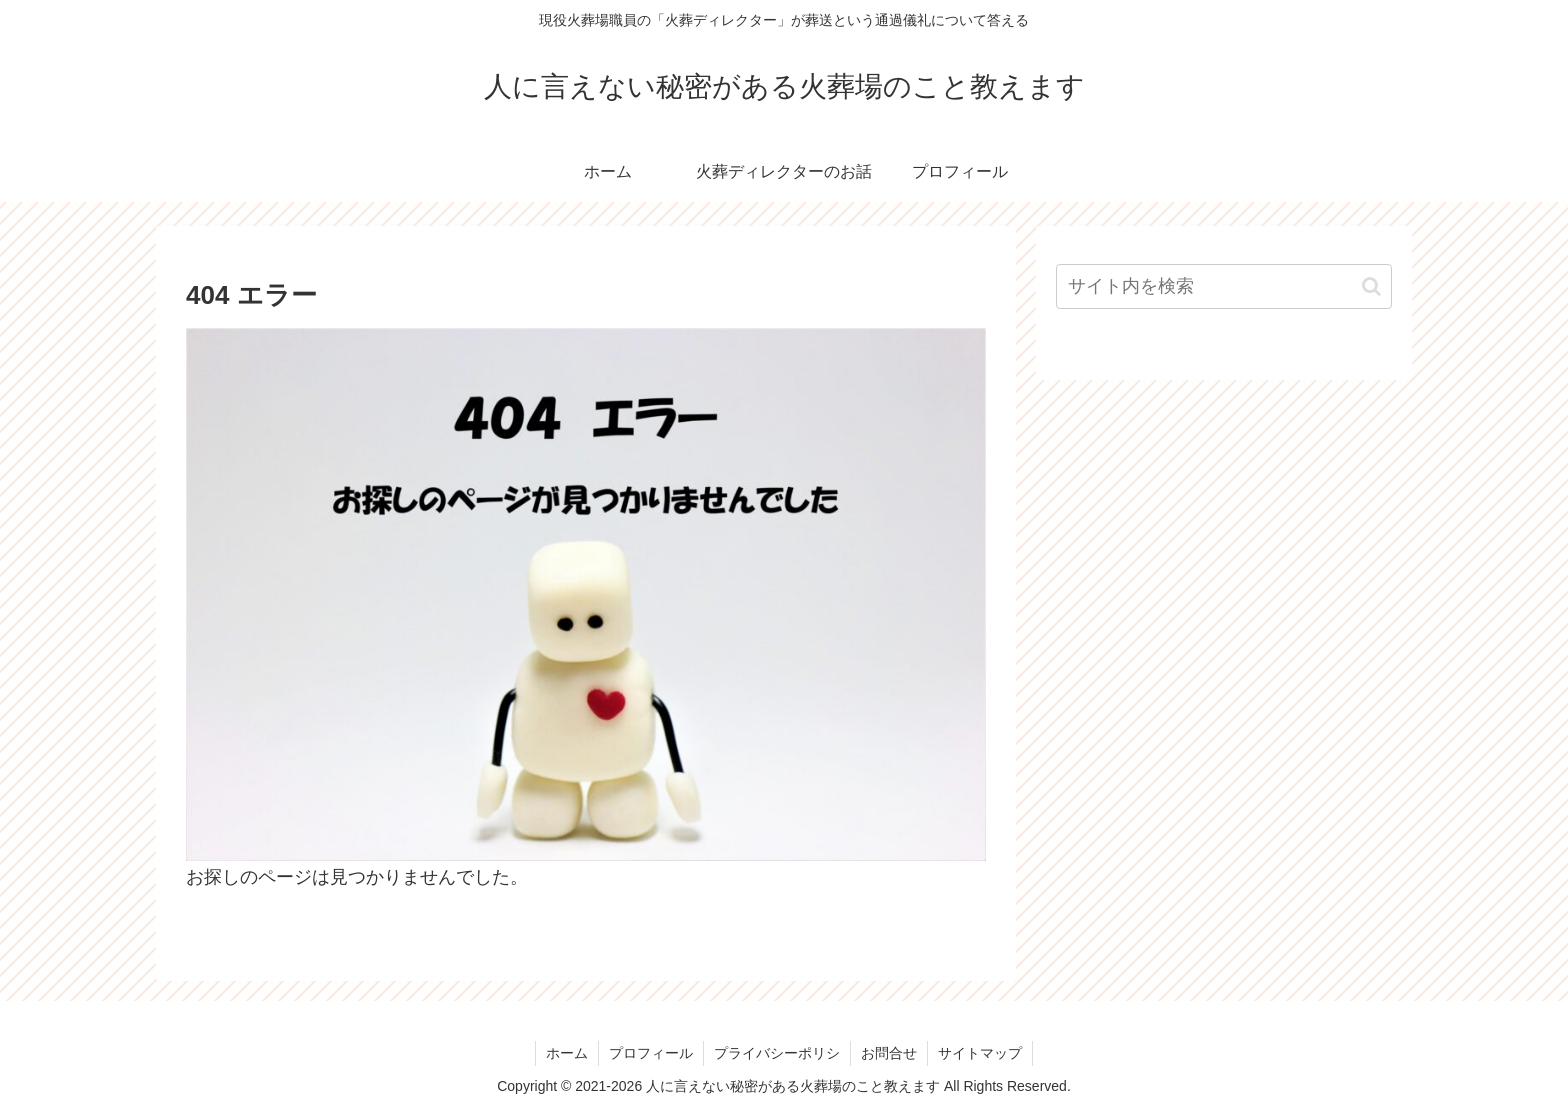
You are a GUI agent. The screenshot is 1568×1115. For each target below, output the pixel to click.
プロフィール (651, 1053)
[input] (1224, 286)
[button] (1371, 286)
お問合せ (889, 1053)
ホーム (567, 1053)
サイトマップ (980, 1053)
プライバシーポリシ (777, 1053)
